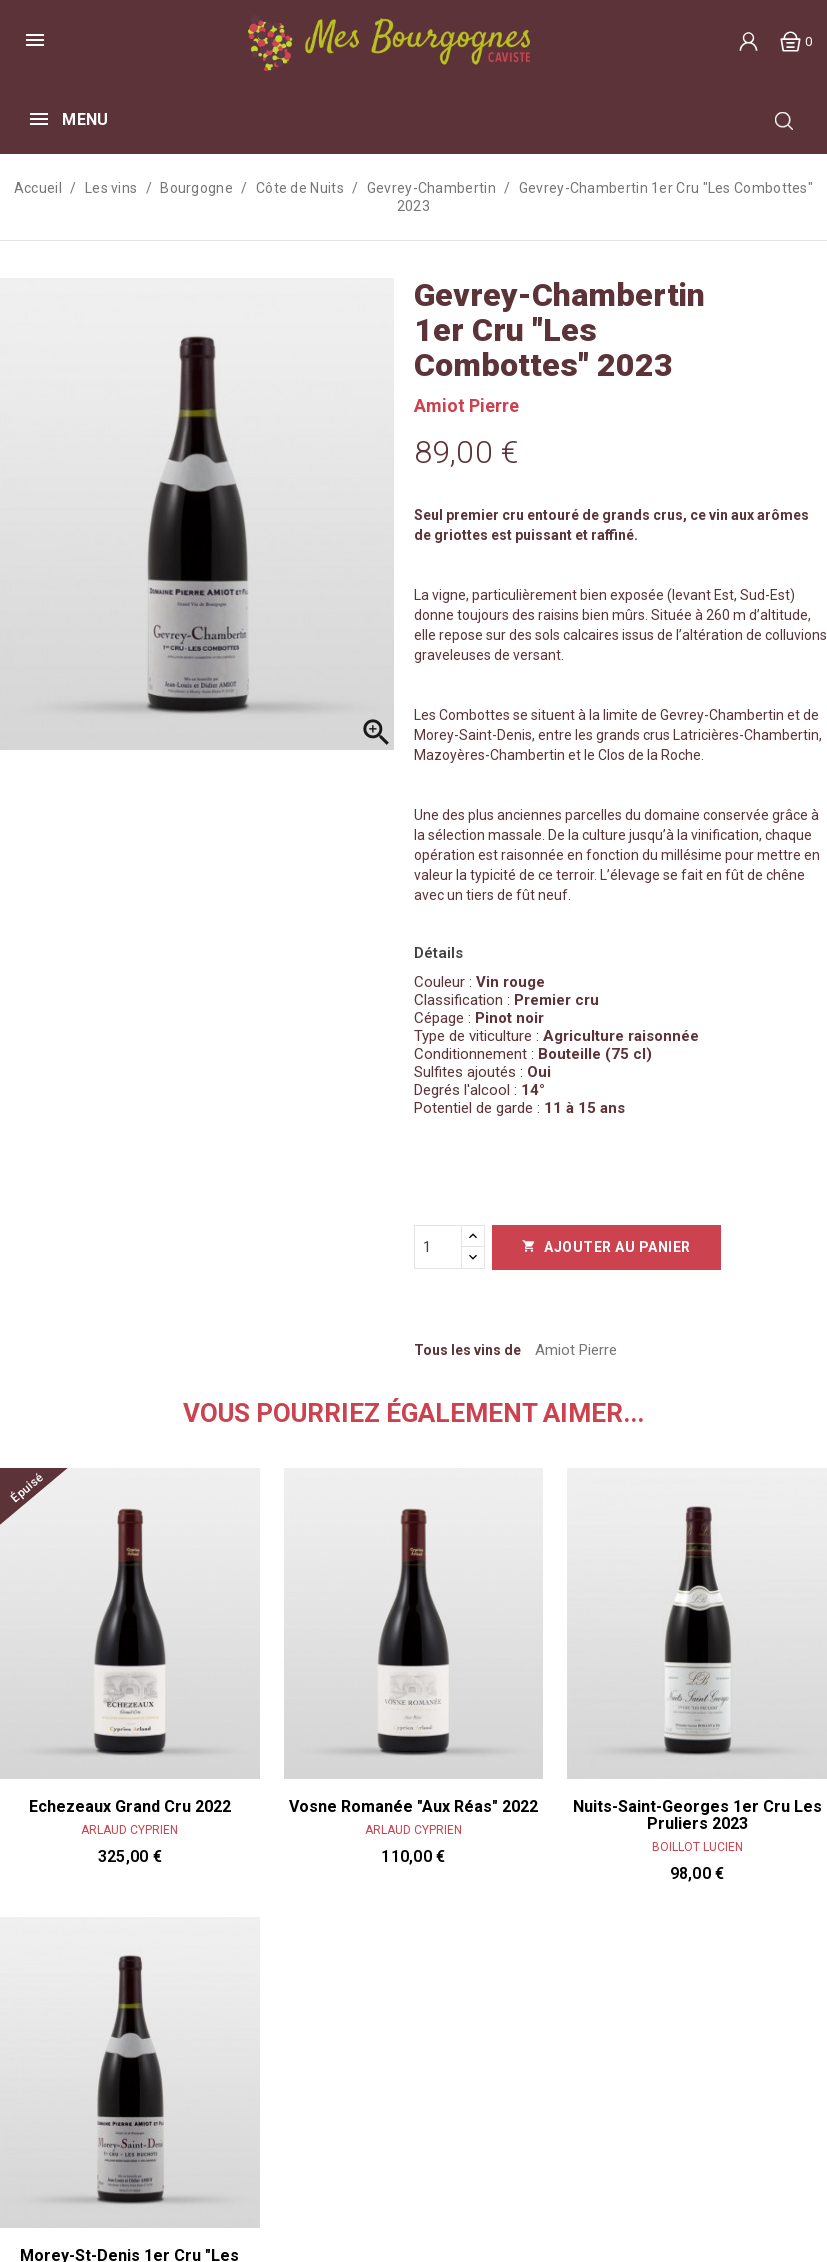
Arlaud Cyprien (129, 1830)
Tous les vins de (467, 1350)
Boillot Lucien (697, 1847)
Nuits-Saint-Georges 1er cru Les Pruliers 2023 (697, 1815)
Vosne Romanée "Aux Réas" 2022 (413, 1807)
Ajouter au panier (606, 1247)
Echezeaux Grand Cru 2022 (130, 1807)
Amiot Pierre (466, 405)
